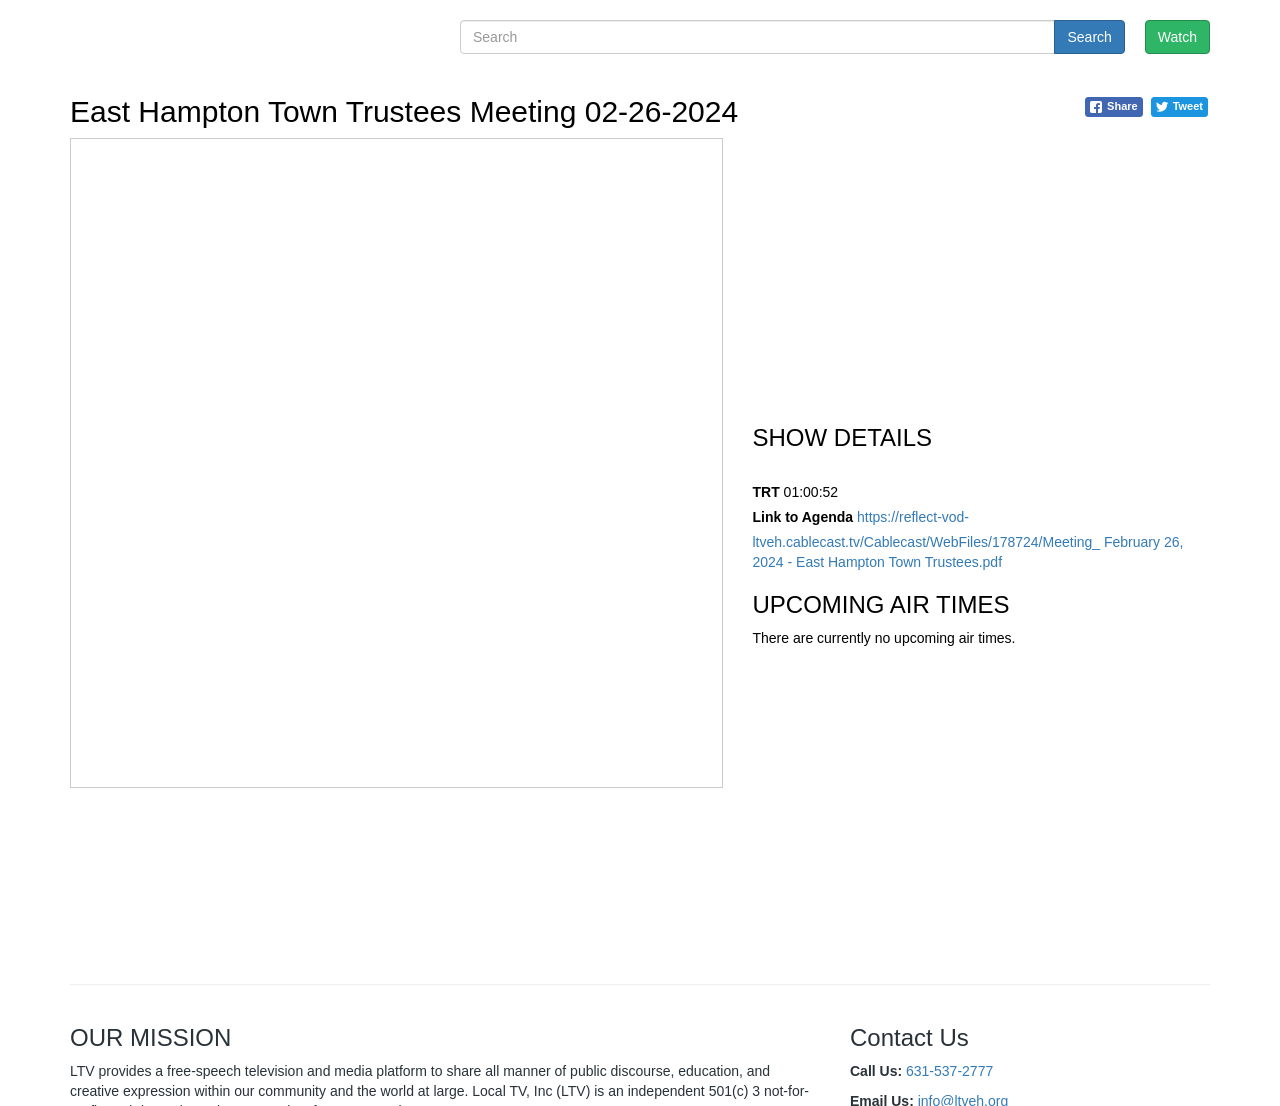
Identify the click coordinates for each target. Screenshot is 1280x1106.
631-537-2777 (949, 1071)
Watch (1177, 37)
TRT (766, 492)
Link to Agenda (803, 517)
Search (1089, 37)
